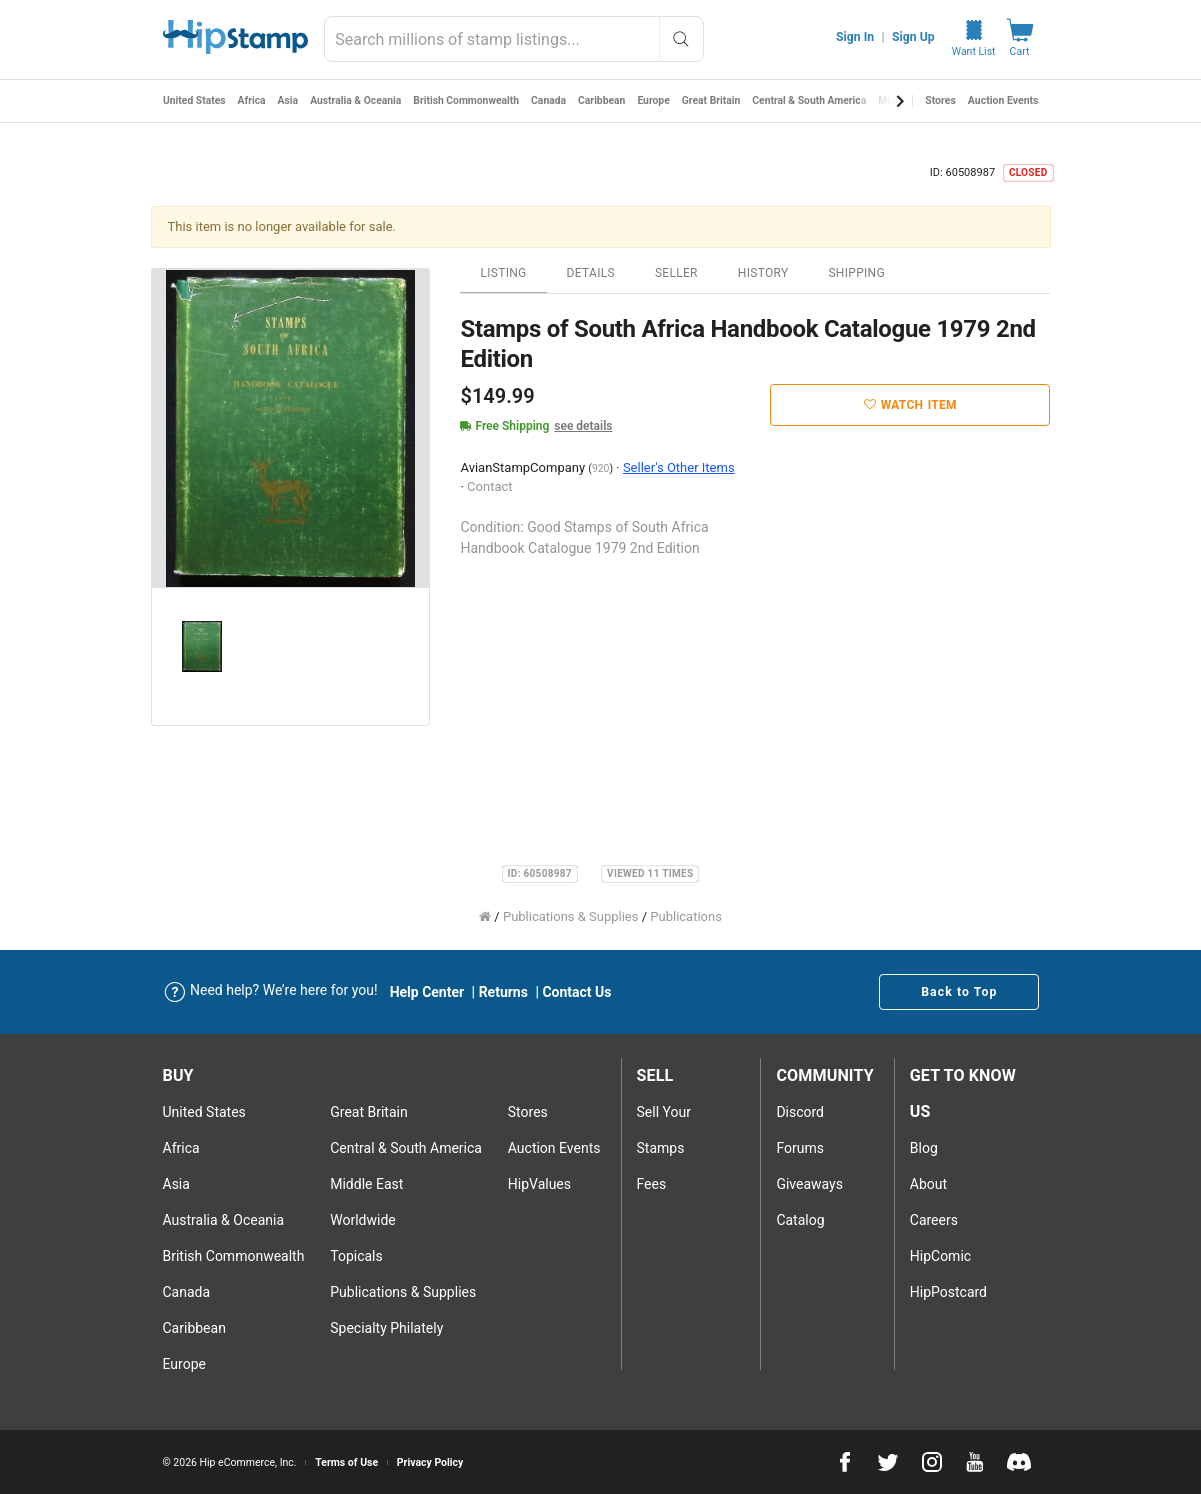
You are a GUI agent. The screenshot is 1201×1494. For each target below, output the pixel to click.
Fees (652, 1184)
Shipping (856, 273)
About (928, 1184)
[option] (291, 429)
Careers (934, 1220)
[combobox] (513, 39)
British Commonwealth (470, 100)
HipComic (940, 1256)
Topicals (356, 1256)
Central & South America (818, 100)
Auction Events (1003, 100)
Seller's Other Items (679, 467)
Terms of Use (346, 1462)
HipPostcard (948, 1292)
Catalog (800, 1220)
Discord (800, 1112)
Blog (924, 1148)
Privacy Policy (430, 1462)
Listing (503, 273)
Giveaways (809, 1184)
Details (591, 273)
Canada (554, 100)
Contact (489, 486)
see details (583, 426)
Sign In (855, 37)
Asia (289, 100)
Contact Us (576, 992)
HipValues (539, 1184)
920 (601, 468)
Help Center (427, 992)
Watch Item (910, 405)
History (763, 273)
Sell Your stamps (664, 1130)
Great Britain (718, 100)
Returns (503, 992)
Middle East (366, 1184)
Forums (800, 1148)
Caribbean (607, 100)
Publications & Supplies (571, 916)
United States (195, 100)
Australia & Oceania (357, 100)
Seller (676, 273)
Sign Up (913, 37)
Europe (659, 100)
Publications (686, 916)
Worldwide (362, 1220)
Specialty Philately (386, 1328)
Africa (252, 100)
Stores (940, 100)
